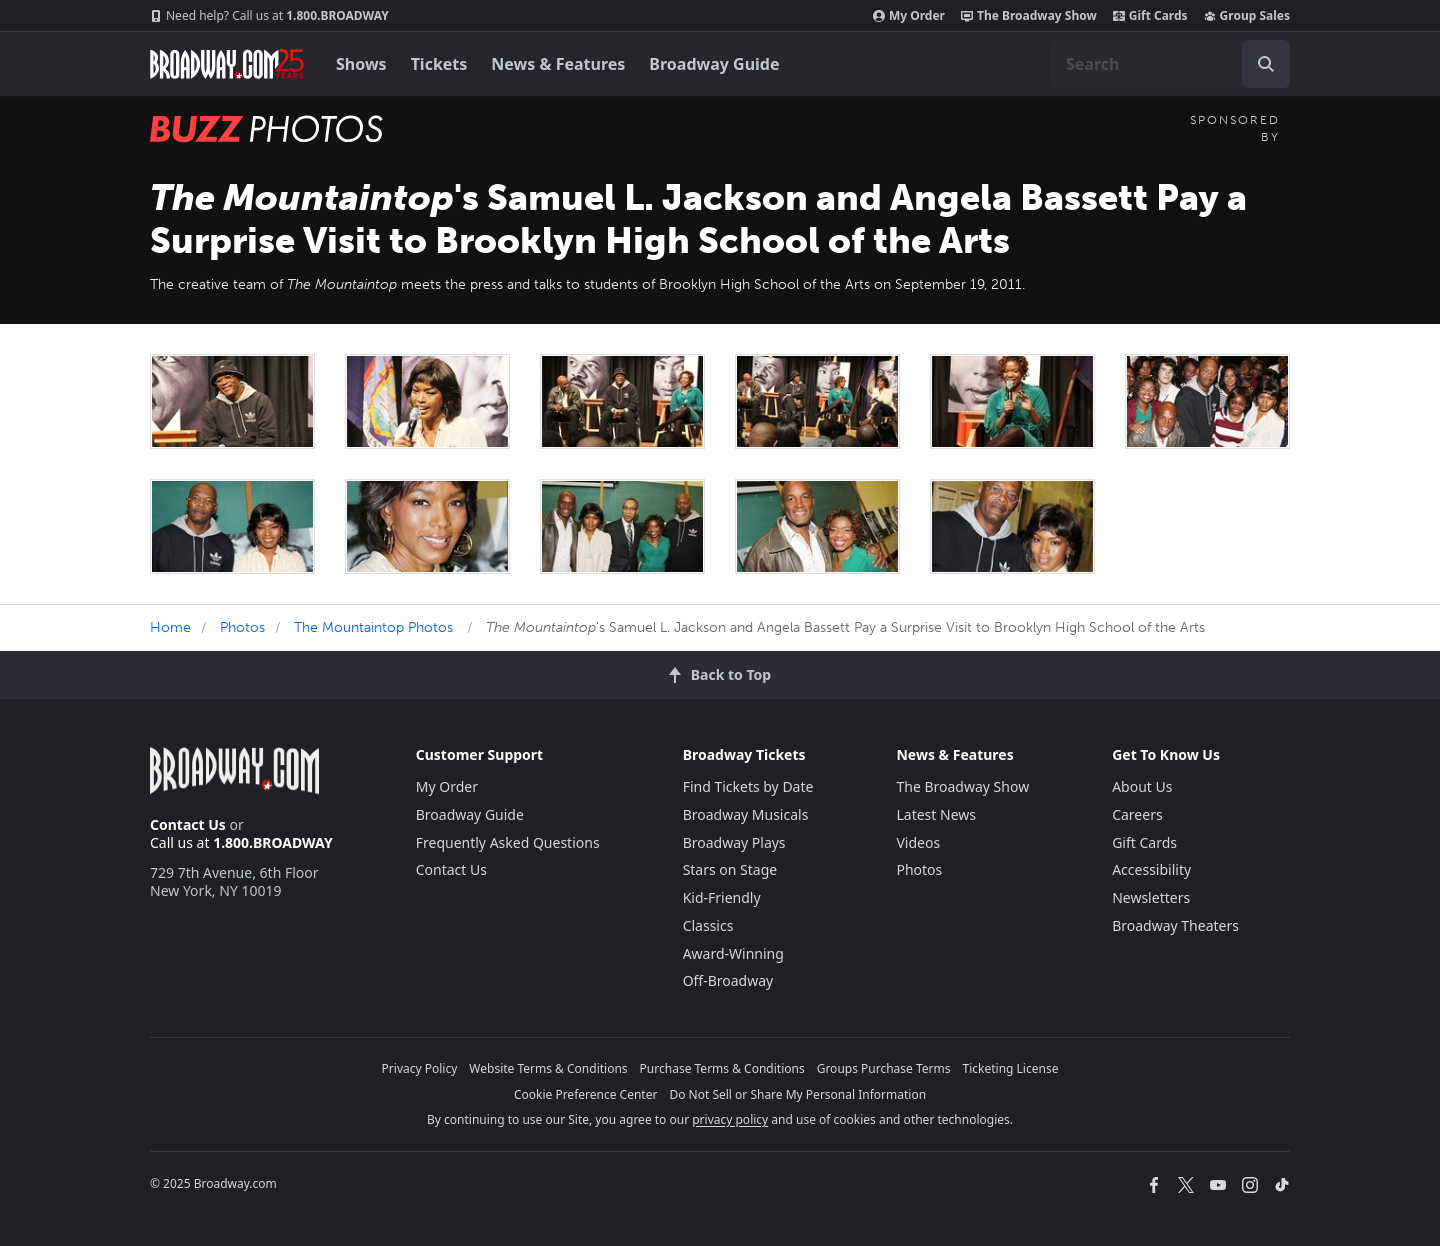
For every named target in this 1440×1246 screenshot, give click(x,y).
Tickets (439, 64)
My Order (909, 16)
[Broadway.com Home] (227, 64)
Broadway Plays (734, 842)
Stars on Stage (730, 869)
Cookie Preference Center (586, 1094)
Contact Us (188, 824)
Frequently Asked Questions (508, 842)
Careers (1137, 814)
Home (170, 627)
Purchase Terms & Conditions (722, 1068)
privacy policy (730, 1119)
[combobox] (1170, 64)
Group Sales (1247, 16)
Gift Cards (1150, 16)
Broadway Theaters (1175, 925)
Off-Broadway (728, 980)
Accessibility (1151, 869)
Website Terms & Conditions (548, 1068)
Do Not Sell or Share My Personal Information (797, 1094)
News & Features (558, 64)
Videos (918, 842)
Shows (361, 64)
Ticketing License (1011, 1068)
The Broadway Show (1029, 16)
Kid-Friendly (722, 897)
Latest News (936, 814)
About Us (1142, 786)
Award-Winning (733, 953)
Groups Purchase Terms (884, 1068)
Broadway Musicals (746, 814)
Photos (242, 627)
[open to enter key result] (1266, 64)
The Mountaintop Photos (373, 627)
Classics (708, 925)
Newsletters (1151, 897)
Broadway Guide (714, 64)
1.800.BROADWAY (269, 16)
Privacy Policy (420, 1068)
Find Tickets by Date (748, 786)
